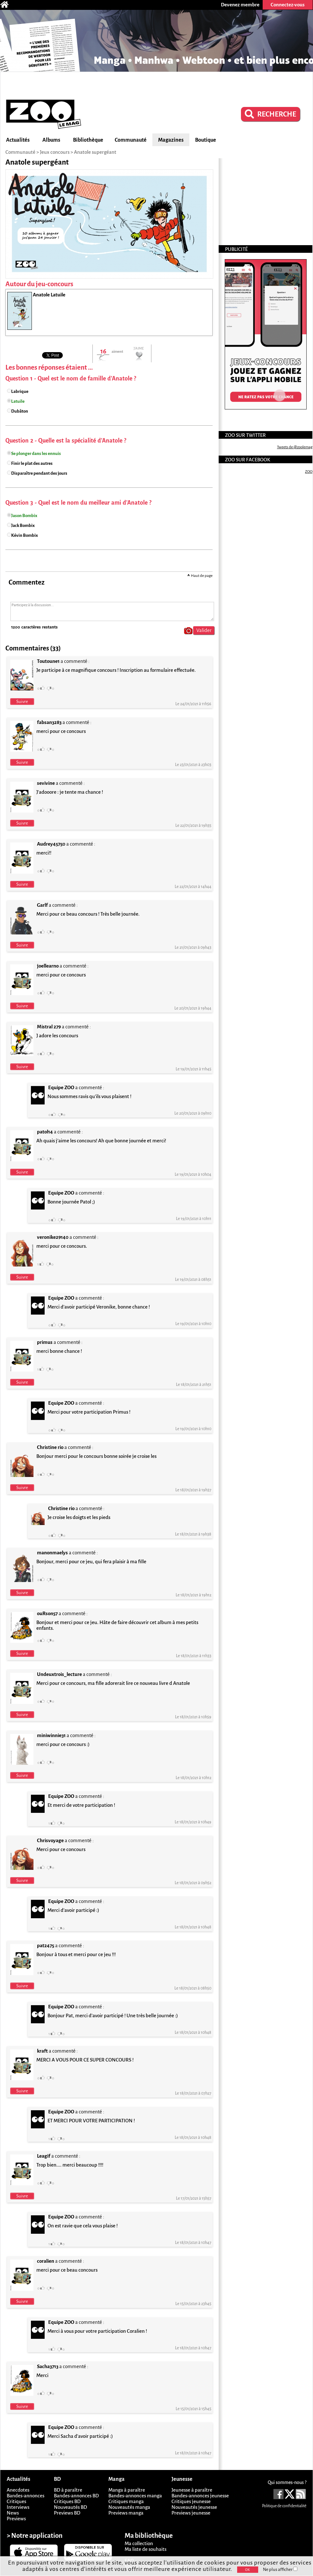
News (13, 2513)
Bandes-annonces (25, 2495)
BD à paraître (68, 2490)
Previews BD (67, 2513)
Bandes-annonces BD (76, 2495)
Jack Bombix (23, 525)
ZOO (308, 472)
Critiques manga (126, 2501)
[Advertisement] (156, 84)
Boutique (205, 140)
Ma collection (139, 2543)
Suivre (22, 701)
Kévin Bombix (24, 535)
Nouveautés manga (129, 2507)
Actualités (18, 140)
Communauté (131, 140)
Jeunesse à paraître (191, 2490)
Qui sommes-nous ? (287, 2482)
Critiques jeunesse (191, 2501)
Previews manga (125, 2513)
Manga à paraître (126, 2490)
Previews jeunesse (190, 2513)
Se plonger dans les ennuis (36, 453)
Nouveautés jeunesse (194, 2507)
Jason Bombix (24, 515)
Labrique (19, 391)
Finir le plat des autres (32, 463)
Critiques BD (67, 2501)
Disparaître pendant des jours (39, 473)
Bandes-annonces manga (135, 2495)
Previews (16, 2518)
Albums (51, 140)
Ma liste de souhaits (145, 2549)
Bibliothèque (88, 140)
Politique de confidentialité (284, 2506)
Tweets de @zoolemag (294, 447)
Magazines (171, 140)
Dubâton (19, 411)
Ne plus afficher (280, 2569)
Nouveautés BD (70, 2507)
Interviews (18, 2507)
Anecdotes (18, 2490)
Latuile (18, 401)
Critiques (16, 2501)
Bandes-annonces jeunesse (200, 2495)
